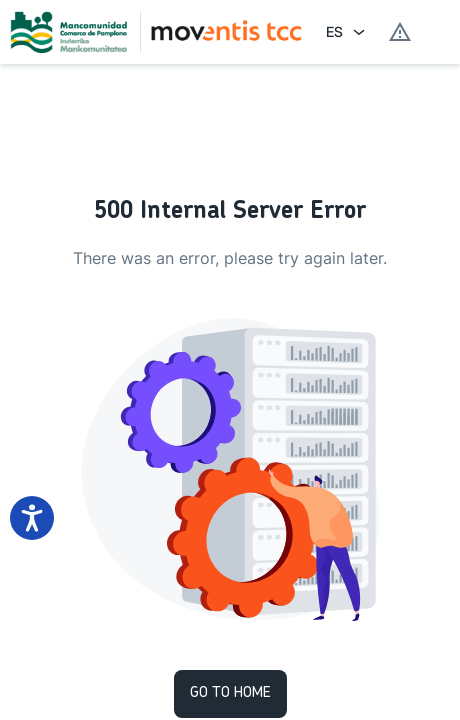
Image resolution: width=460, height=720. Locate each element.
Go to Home (230, 694)
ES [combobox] (334, 31)
